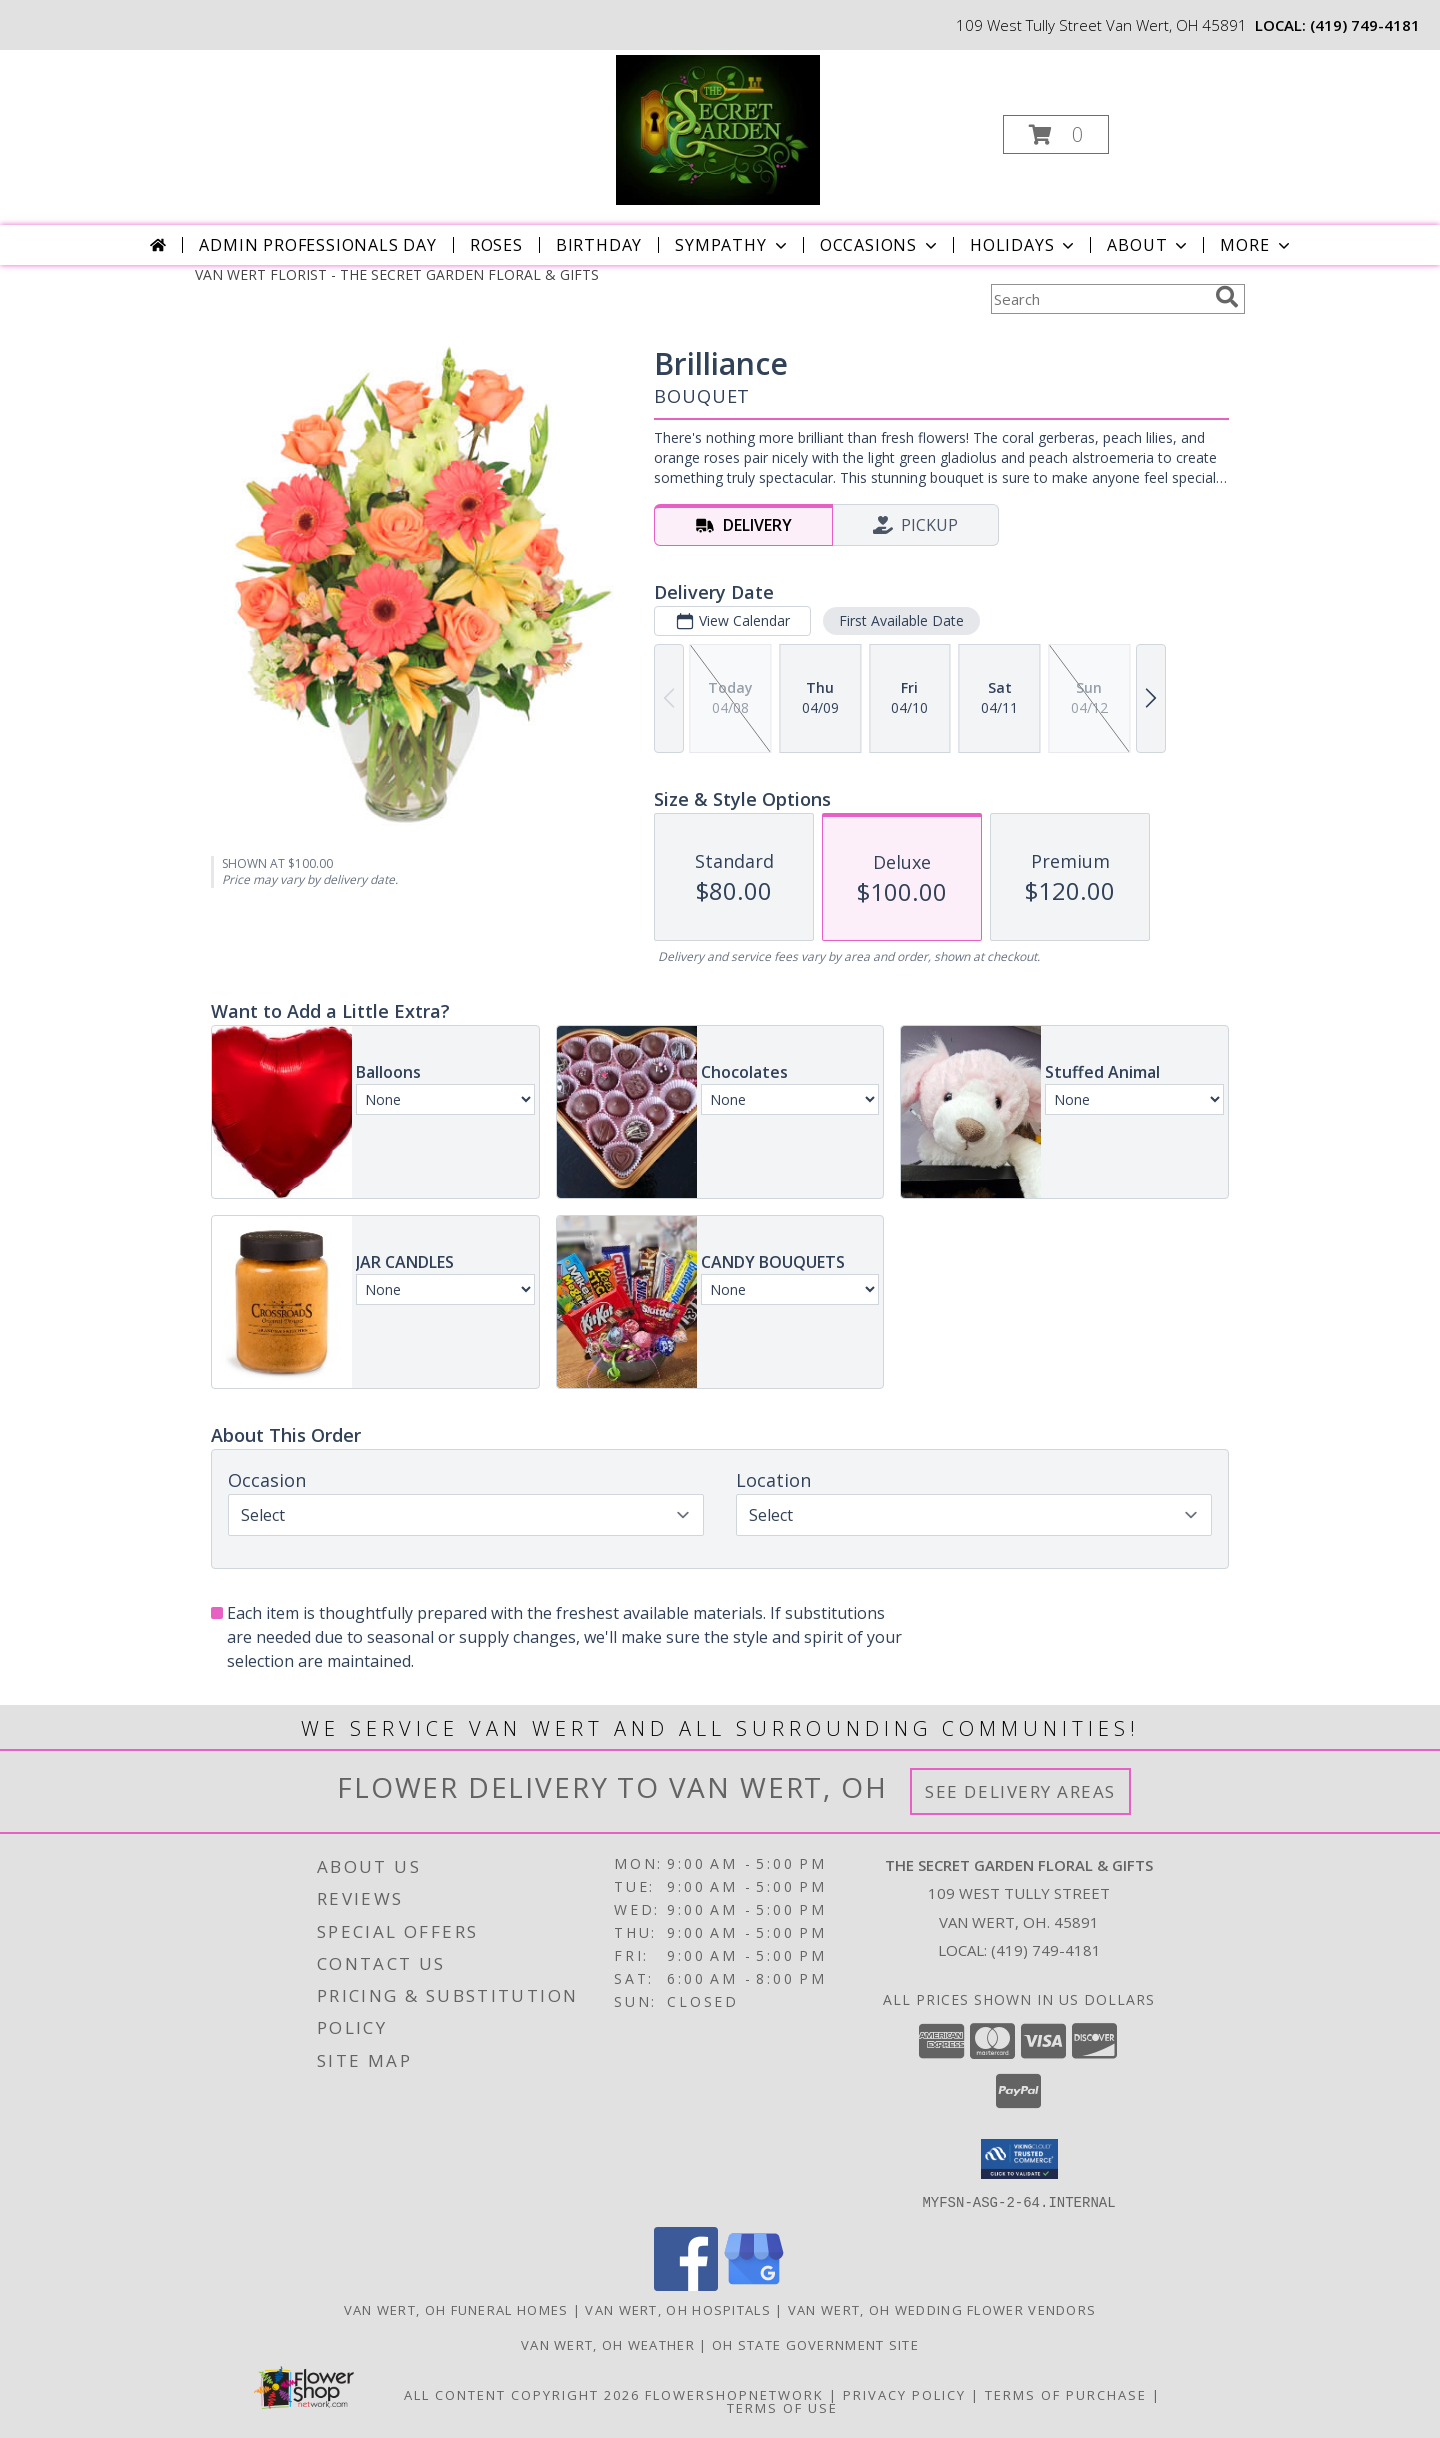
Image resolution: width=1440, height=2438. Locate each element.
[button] (1056, 134)
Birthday (599, 245)
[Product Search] (1099, 299)
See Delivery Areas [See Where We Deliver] (1020, 1791)
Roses (496, 245)
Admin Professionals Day (317, 245)
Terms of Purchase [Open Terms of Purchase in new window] (1066, 2394)
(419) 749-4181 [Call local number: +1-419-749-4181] (1365, 25)
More (1256, 245)
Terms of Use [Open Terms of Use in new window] (782, 2407)
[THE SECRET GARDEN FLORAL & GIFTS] (718, 128)
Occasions (880, 245)
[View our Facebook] (686, 2284)
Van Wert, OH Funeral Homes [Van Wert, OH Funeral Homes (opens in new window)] (456, 2309)
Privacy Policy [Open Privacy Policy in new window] (904, 2394)
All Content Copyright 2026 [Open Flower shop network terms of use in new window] (522, 2394)
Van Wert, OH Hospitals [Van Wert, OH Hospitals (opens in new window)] (678, 2309)
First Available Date (901, 620)
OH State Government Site (815, 2344)
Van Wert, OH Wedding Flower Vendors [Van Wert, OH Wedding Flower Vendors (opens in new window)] (942, 2309)
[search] (1227, 297)
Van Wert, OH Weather (608, 2344)
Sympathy (732, 245)
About (1149, 245)
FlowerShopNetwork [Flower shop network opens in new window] (734, 2394)
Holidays (1024, 245)
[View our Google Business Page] (754, 2284)
